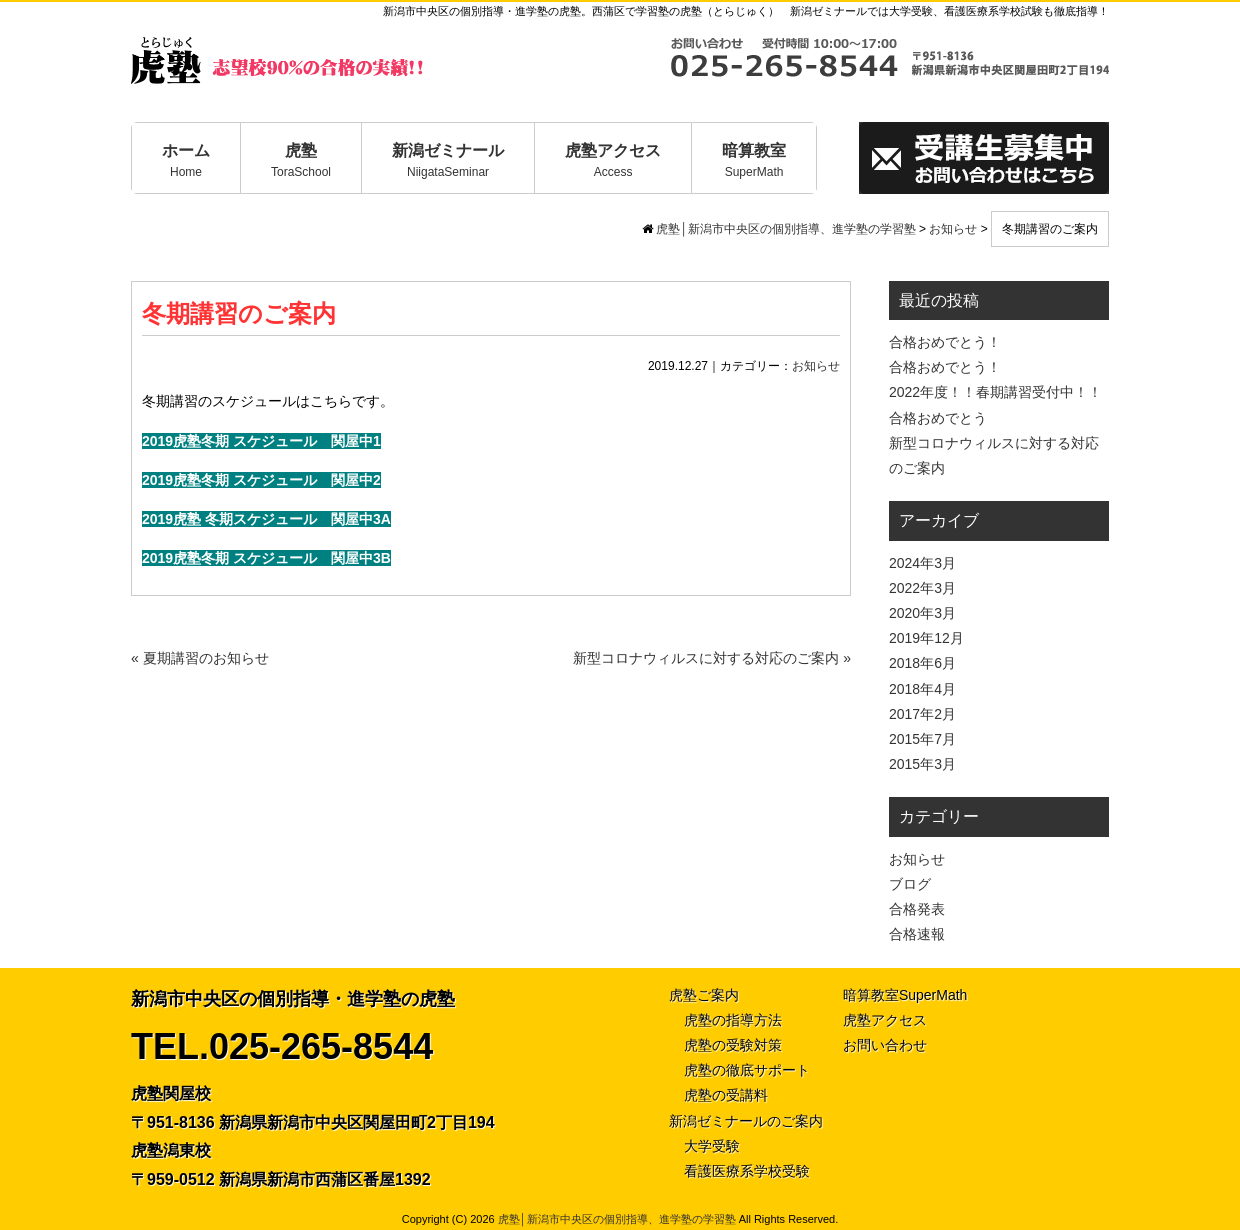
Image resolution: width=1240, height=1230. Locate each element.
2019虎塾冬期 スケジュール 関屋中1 (261, 441)
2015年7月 (922, 739)
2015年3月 (922, 764)
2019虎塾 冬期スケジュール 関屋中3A (266, 519)
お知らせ (816, 366)
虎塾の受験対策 (733, 1045)
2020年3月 (922, 613)
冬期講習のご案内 (239, 313)
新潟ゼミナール (448, 160)
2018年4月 (922, 689)
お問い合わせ (885, 1045)
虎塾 (301, 160)
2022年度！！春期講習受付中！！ (995, 392)
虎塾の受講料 (726, 1095)
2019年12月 (926, 638)
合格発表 (917, 909)
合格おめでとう (938, 418)
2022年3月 (922, 588)
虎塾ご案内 (704, 995)
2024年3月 (922, 563)
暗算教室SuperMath (905, 995)
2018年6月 (922, 663)
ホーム (186, 160)
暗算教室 (754, 160)
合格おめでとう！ (945, 342)
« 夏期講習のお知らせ (200, 658)
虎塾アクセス (613, 160)
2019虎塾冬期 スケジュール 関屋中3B (266, 558)
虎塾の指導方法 (733, 1020)
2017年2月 (922, 714)
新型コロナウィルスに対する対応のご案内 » (712, 658)
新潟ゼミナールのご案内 (746, 1121)
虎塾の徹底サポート (747, 1070)
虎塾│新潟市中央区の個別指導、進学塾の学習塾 (617, 1219)
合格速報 (917, 934)
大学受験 (712, 1146)
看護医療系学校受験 (747, 1171)
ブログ (910, 884)
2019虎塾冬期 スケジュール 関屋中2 (261, 480)
